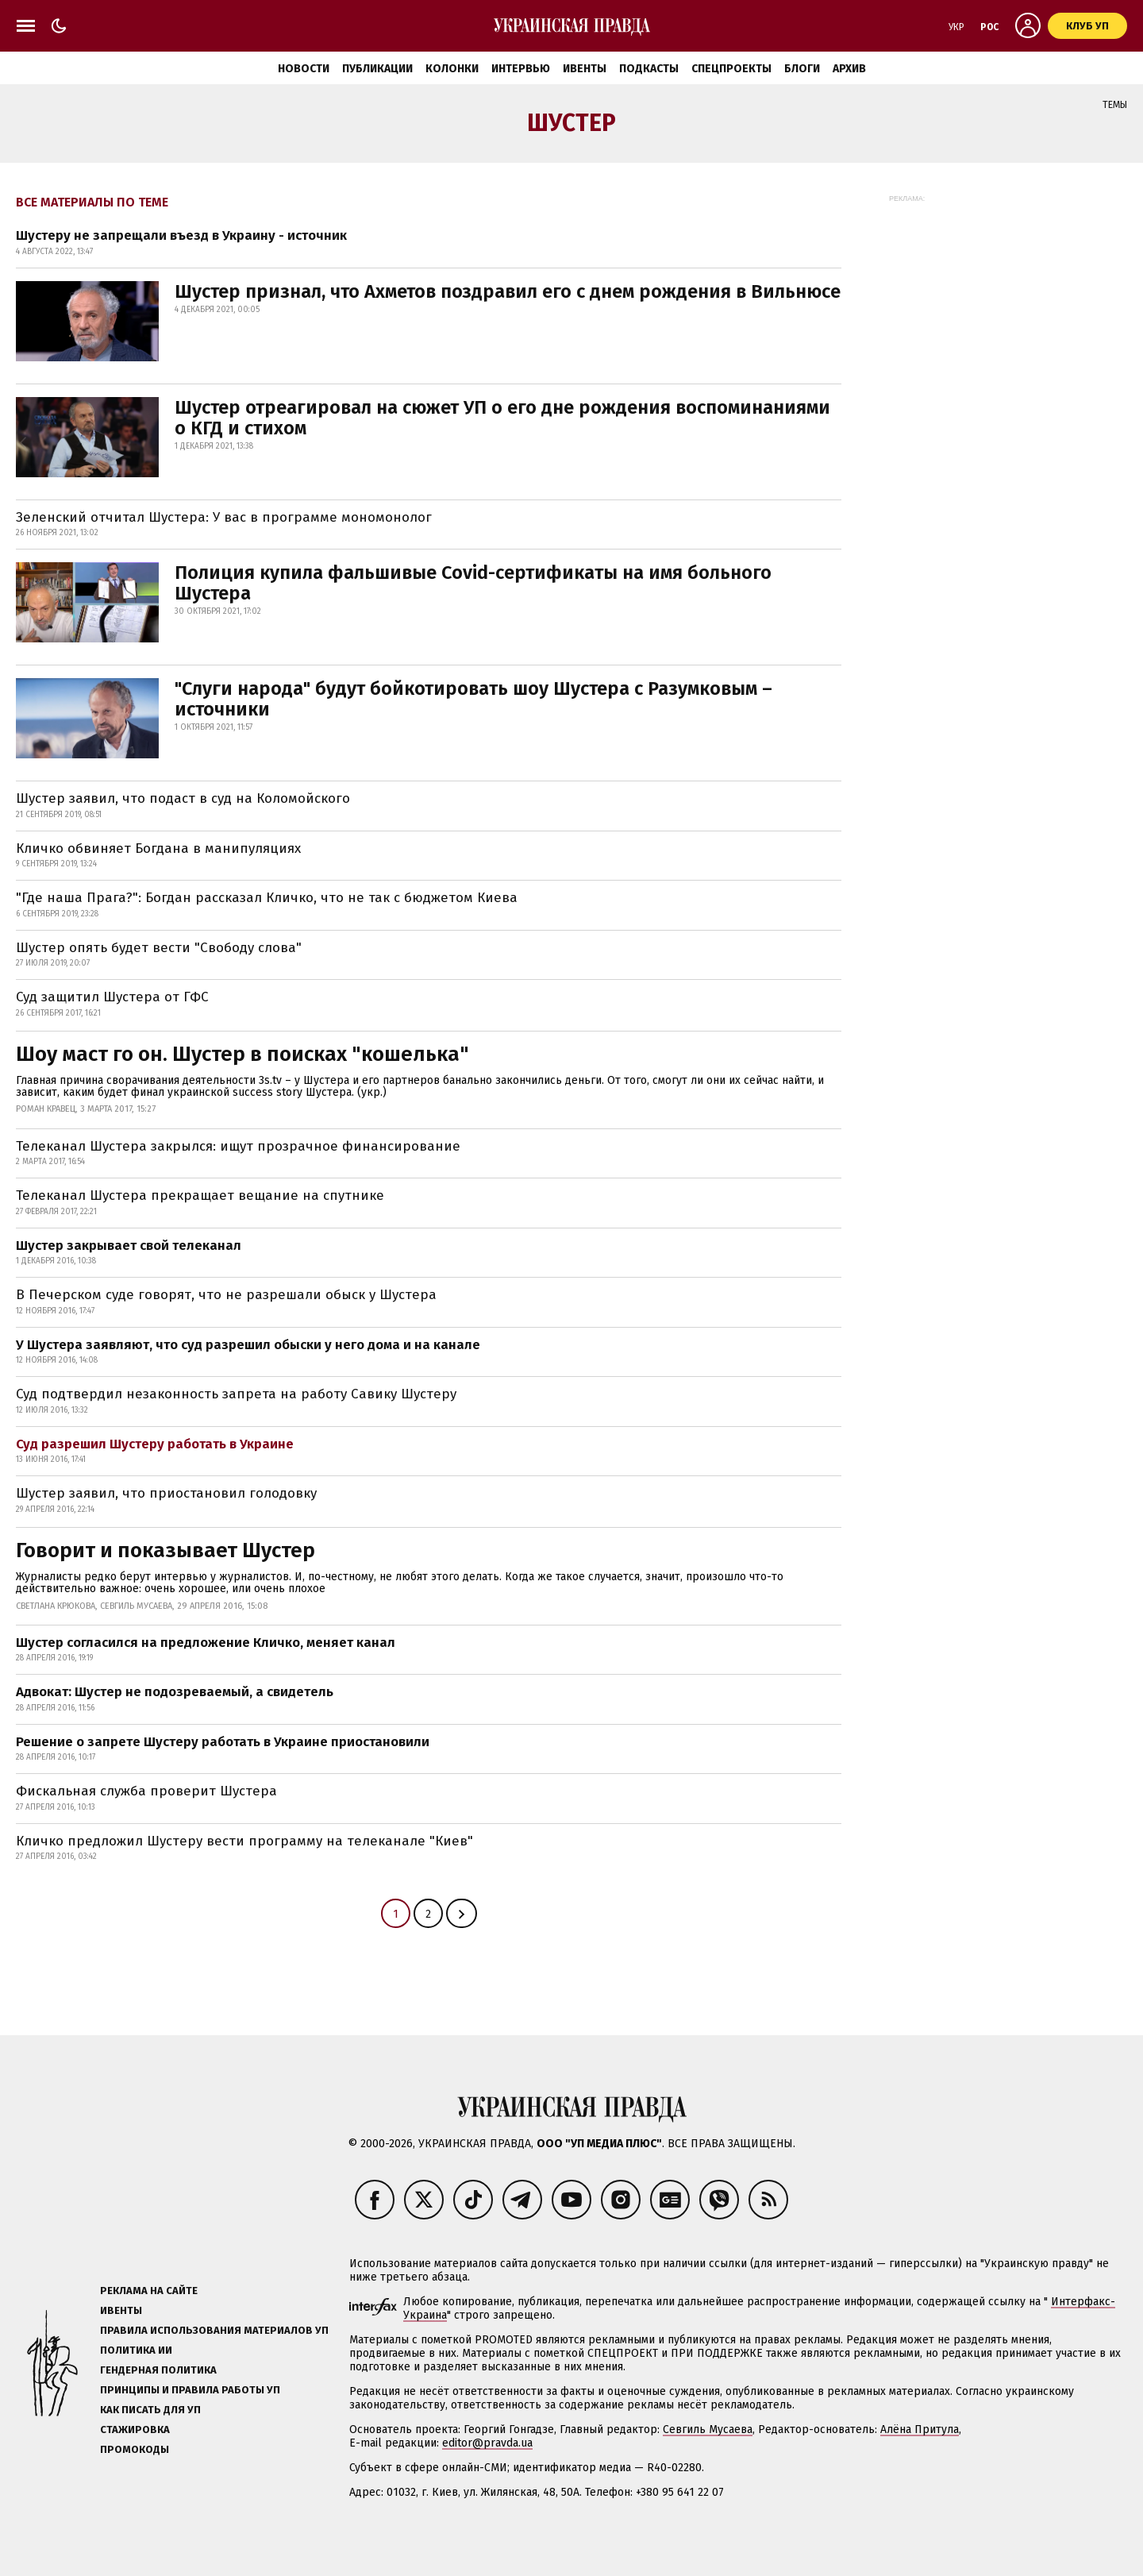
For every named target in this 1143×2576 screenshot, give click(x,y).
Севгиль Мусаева (707, 2429)
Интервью (520, 68)
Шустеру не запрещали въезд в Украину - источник (181, 235)
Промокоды (134, 2449)
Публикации (377, 68)
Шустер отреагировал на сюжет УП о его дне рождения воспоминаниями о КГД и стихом (502, 417)
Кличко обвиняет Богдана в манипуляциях (158, 848)
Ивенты (584, 68)
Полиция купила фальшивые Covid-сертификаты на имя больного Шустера (473, 582)
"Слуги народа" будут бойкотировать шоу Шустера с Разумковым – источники (473, 698)
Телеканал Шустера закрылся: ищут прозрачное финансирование (238, 1146)
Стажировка (135, 2429)
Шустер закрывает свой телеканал (128, 1245)
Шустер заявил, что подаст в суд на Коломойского (183, 798)
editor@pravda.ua (487, 2443)
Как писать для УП (150, 2410)
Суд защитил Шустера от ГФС (112, 997)
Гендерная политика (158, 2370)
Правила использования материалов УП (214, 2330)
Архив (849, 68)
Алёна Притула (919, 2429)
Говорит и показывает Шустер (165, 1550)
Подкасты (649, 68)
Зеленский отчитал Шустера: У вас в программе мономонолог (224, 517)
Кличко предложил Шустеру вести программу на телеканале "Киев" (244, 1841)
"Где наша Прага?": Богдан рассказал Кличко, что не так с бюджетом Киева (267, 897)
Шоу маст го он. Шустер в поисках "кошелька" (242, 1054)
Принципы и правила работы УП (190, 2390)
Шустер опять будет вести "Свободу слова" (159, 947)
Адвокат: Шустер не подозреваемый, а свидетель (174, 1691)
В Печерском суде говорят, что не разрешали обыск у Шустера (226, 1294)
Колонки (452, 68)
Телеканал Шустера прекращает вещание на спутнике (200, 1195)
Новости (303, 68)
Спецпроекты (731, 68)
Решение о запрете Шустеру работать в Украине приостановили (222, 1741)
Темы (1115, 104)
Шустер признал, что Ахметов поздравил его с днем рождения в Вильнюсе (508, 291)
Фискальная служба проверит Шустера (146, 1791)
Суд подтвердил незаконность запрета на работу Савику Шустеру (236, 1394)
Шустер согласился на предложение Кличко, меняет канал (205, 1642)
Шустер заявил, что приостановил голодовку (166, 1493)
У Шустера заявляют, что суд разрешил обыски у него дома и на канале (248, 1344)
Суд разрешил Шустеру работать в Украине (155, 1444)
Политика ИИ (136, 2350)
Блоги (802, 68)
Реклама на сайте (149, 2290)
